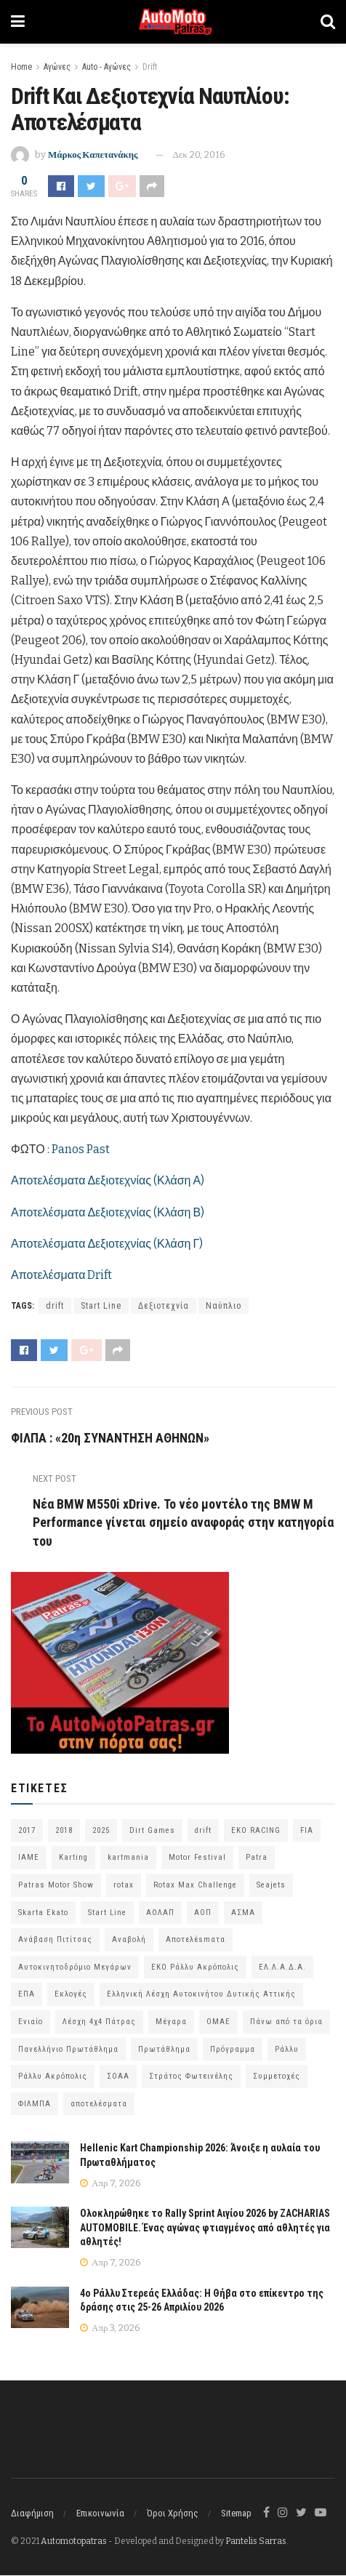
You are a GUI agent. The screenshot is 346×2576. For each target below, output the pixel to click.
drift (55, 1306)
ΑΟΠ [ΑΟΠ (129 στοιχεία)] (203, 1912)
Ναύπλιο (223, 1306)
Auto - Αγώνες (106, 67)
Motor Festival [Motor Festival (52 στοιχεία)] (197, 1858)
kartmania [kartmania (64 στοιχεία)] (128, 1858)
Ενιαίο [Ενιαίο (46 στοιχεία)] (30, 2021)
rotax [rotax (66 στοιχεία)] (123, 1885)
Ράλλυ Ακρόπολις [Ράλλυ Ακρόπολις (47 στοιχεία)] (52, 2077)
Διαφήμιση (32, 2513)
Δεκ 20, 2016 (199, 154)
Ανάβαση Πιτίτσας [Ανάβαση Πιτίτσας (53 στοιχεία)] (55, 1940)
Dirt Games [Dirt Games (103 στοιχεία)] (152, 1830)
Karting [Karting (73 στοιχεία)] (73, 1858)
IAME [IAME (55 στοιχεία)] (28, 1858)
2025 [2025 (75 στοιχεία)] (101, 1830)
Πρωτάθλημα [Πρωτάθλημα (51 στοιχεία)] (164, 2049)
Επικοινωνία (100, 2513)
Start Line (101, 1306)
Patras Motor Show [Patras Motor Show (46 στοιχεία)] (56, 1885)
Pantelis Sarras (255, 2541)
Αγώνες (57, 67)
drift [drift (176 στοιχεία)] (203, 1830)
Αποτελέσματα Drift (61, 1275)
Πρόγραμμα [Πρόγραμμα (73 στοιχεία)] (232, 2049)
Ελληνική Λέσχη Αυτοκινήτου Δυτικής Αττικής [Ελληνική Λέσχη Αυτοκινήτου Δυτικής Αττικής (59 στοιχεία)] (201, 1994)
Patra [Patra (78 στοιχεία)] (256, 1858)
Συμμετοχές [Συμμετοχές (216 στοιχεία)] (276, 2077)
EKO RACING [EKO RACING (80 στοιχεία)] (256, 1830)
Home (21, 67)
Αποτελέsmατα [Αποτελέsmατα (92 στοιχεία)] (195, 1940)
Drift (149, 67)
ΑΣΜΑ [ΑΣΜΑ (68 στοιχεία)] (243, 1912)
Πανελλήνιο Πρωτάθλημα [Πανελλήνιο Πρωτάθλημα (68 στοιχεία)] (68, 2049)
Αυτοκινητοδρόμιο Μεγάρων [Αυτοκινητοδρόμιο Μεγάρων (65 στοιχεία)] (75, 1967)
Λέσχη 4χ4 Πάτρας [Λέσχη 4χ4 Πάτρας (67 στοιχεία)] (99, 2021)
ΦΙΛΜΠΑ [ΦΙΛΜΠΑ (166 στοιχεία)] (34, 2103)
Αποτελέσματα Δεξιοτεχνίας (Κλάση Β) (107, 1212)
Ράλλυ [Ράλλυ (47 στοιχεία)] (287, 2049)
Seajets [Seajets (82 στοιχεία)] (271, 1885)
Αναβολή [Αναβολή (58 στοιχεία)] (129, 1940)
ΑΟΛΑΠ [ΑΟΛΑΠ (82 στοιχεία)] (160, 1912)
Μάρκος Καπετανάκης (93, 154)
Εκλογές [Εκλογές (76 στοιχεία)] (71, 1994)
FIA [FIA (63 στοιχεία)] (306, 1830)
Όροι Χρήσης (172, 2513)
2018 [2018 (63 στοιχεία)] (64, 1830)
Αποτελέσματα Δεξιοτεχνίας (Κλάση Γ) (107, 1244)
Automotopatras (74, 2541)
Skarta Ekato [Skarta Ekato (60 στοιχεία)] (43, 1912)
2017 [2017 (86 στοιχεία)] (27, 1830)
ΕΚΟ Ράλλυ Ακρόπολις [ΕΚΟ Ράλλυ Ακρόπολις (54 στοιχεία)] (195, 1967)
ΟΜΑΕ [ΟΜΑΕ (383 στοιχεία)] (218, 2021)
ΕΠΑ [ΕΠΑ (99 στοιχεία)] (26, 1994)
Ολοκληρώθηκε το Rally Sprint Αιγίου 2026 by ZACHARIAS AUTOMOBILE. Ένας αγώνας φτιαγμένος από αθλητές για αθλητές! (205, 2227)
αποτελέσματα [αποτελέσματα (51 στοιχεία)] (99, 2103)
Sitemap (236, 2513)
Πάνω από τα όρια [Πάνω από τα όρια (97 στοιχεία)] (286, 2021)
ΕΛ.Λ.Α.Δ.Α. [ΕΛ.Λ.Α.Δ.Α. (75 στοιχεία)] (282, 1967)
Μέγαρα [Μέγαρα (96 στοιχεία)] (171, 2021)
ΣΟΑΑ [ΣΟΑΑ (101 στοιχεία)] (118, 2077)
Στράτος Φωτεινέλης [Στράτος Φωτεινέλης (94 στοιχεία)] (191, 2077)
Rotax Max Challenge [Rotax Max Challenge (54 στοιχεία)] (195, 1885)
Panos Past (81, 1149)
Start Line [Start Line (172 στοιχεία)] (107, 1912)
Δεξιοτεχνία (163, 1306)
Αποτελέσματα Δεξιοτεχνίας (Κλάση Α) (107, 1180)
